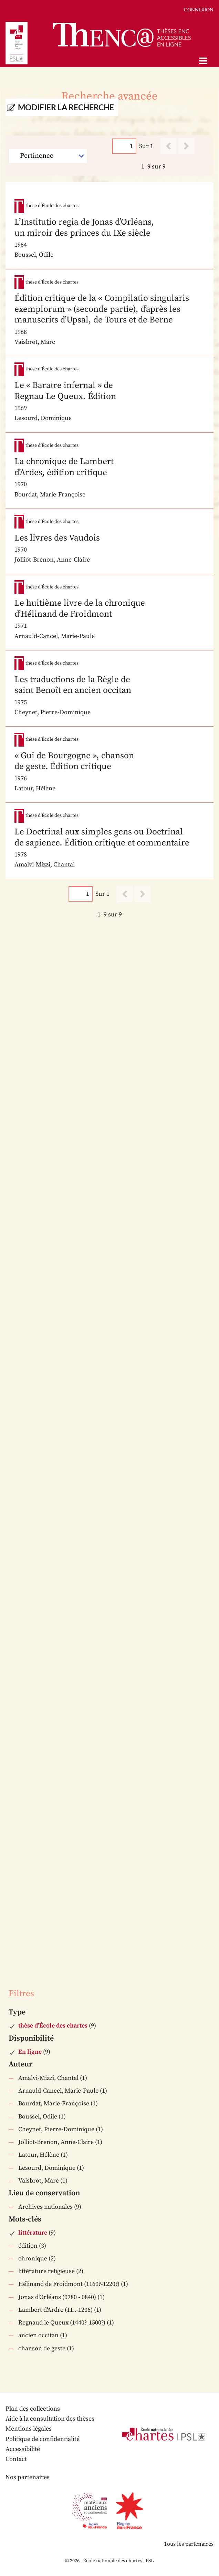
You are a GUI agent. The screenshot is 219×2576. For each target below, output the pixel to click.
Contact (16, 2459)
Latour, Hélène (38, 2155)
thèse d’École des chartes (52, 2026)
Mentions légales (29, 2429)
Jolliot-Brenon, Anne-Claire (56, 2142)
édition (28, 2246)
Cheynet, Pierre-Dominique (56, 2129)
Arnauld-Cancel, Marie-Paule (58, 2091)
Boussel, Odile (37, 2117)
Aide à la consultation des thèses (50, 2419)
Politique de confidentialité (43, 2439)
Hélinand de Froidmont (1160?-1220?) (68, 2284)
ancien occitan (38, 2335)
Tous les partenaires (188, 2544)
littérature (32, 2233)
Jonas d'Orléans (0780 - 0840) (57, 2297)
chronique (32, 2258)
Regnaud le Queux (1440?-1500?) (61, 2323)
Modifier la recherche (66, 107)
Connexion (198, 9)
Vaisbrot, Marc (38, 2181)
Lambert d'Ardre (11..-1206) (55, 2310)
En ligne (30, 2052)
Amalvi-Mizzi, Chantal (48, 2078)
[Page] (124, 146)
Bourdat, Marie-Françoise (53, 2103)
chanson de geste (41, 2348)
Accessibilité (23, 2449)
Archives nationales (45, 2207)
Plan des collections (33, 2409)
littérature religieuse (46, 2271)
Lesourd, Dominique (46, 2168)
